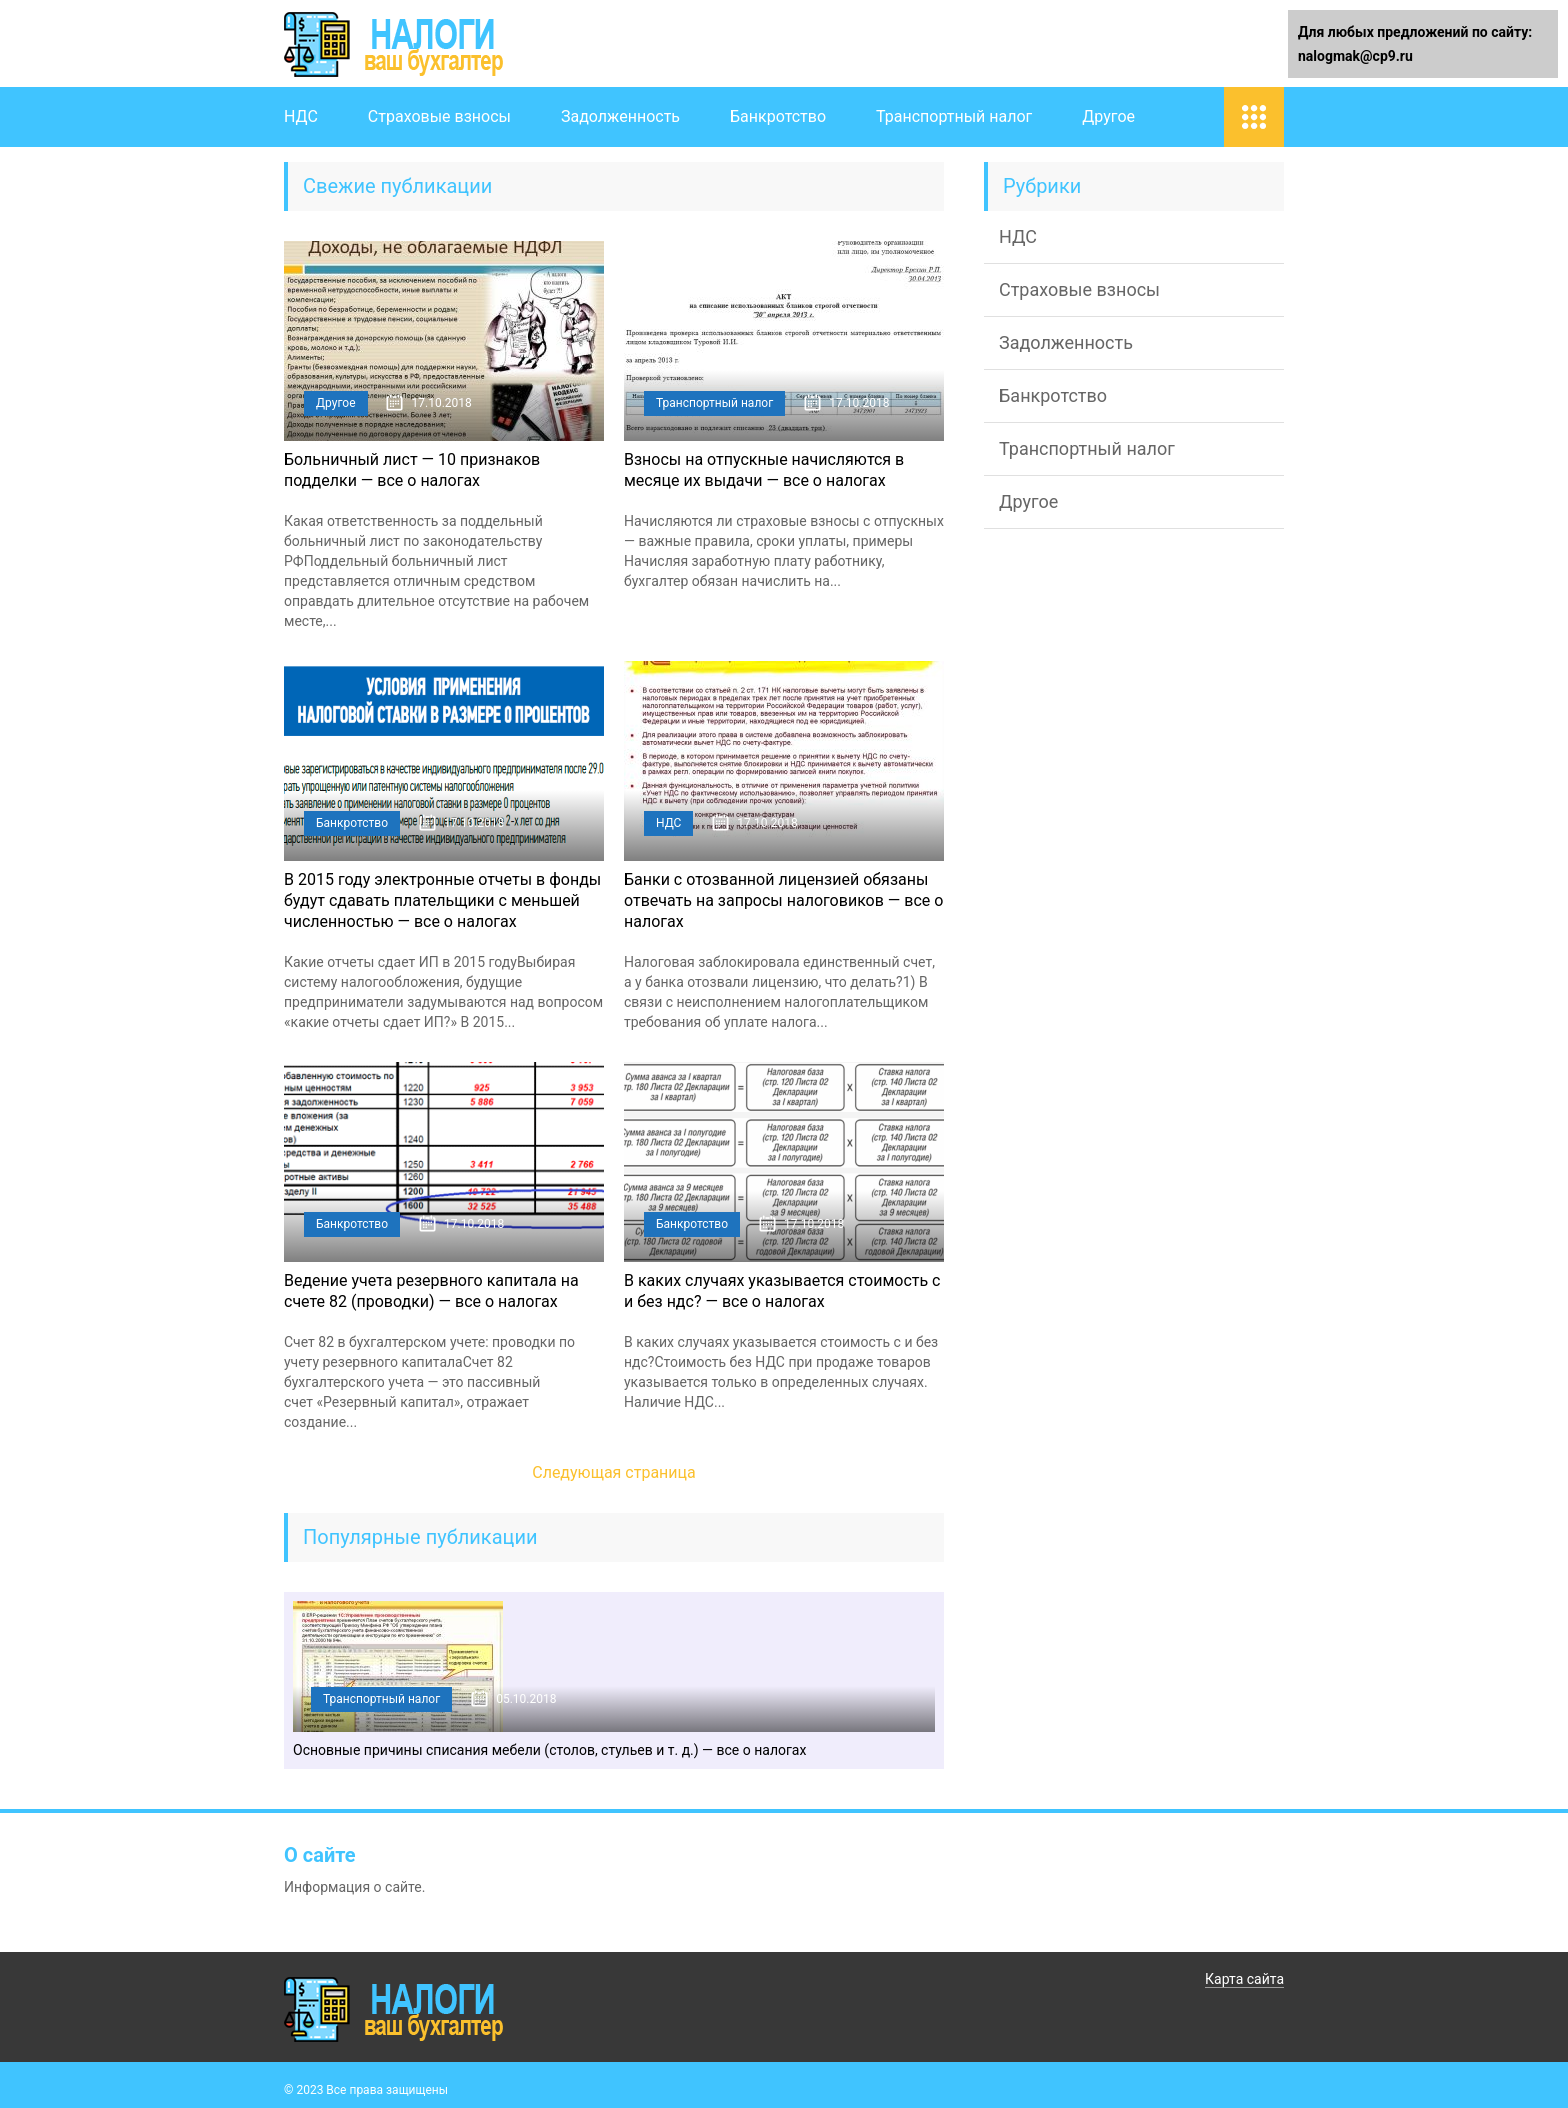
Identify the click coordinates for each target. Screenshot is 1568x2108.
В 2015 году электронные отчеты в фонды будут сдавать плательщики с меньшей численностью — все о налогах (442, 900)
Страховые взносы (439, 116)
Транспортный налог (954, 116)
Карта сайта (1244, 1979)
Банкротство (778, 116)
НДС (301, 116)
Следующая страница (614, 1472)
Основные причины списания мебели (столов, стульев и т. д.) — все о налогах (549, 1750)
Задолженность (620, 116)
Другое (1108, 116)
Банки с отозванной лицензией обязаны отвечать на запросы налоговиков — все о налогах (783, 900)
